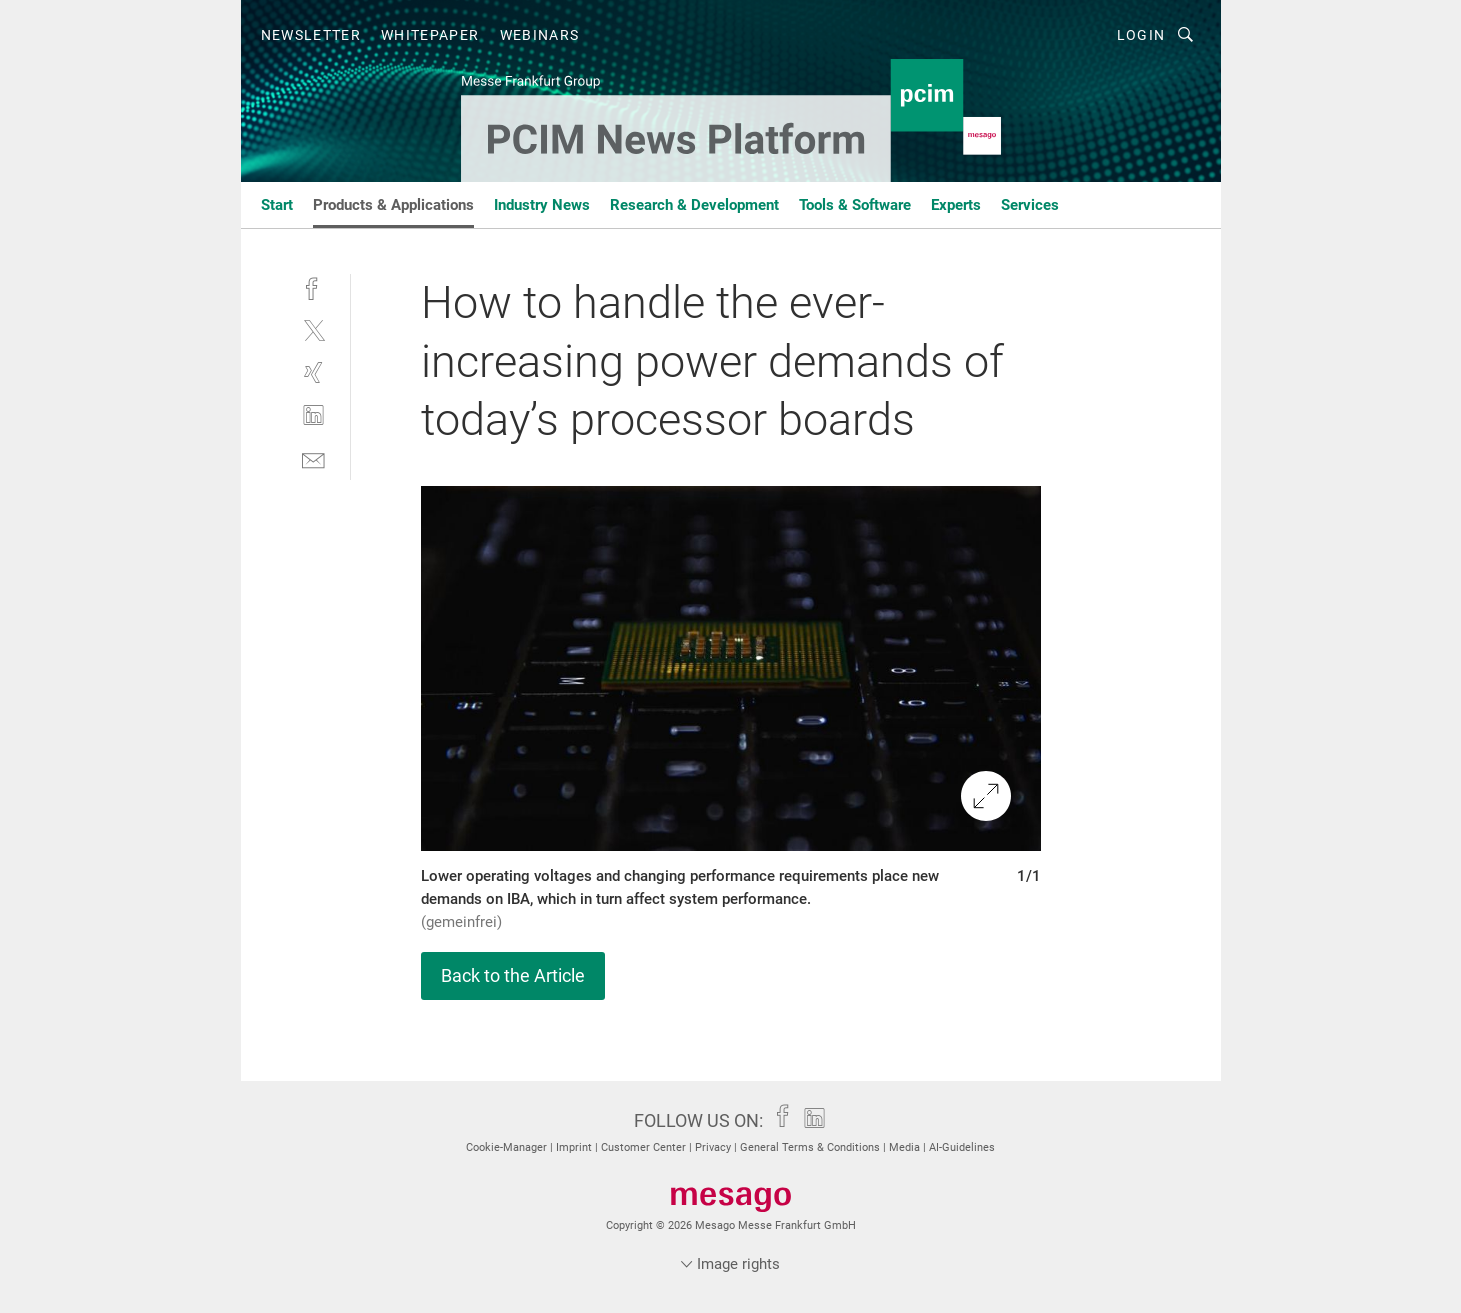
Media (906, 1147)
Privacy (714, 1147)
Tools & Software (855, 205)
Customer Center (645, 1147)
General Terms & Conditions (811, 1147)
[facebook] (313, 286)
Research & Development (694, 205)
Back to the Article (513, 975)
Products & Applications (393, 205)
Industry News (542, 205)
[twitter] (313, 329)
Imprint (575, 1147)
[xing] (313, 372)
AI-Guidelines (962, 1147)
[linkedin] (313, 415)
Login (1141, 35)
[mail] (313, 458)
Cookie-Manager (508, 1147)
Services (1030, 205)
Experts (956, 205)
